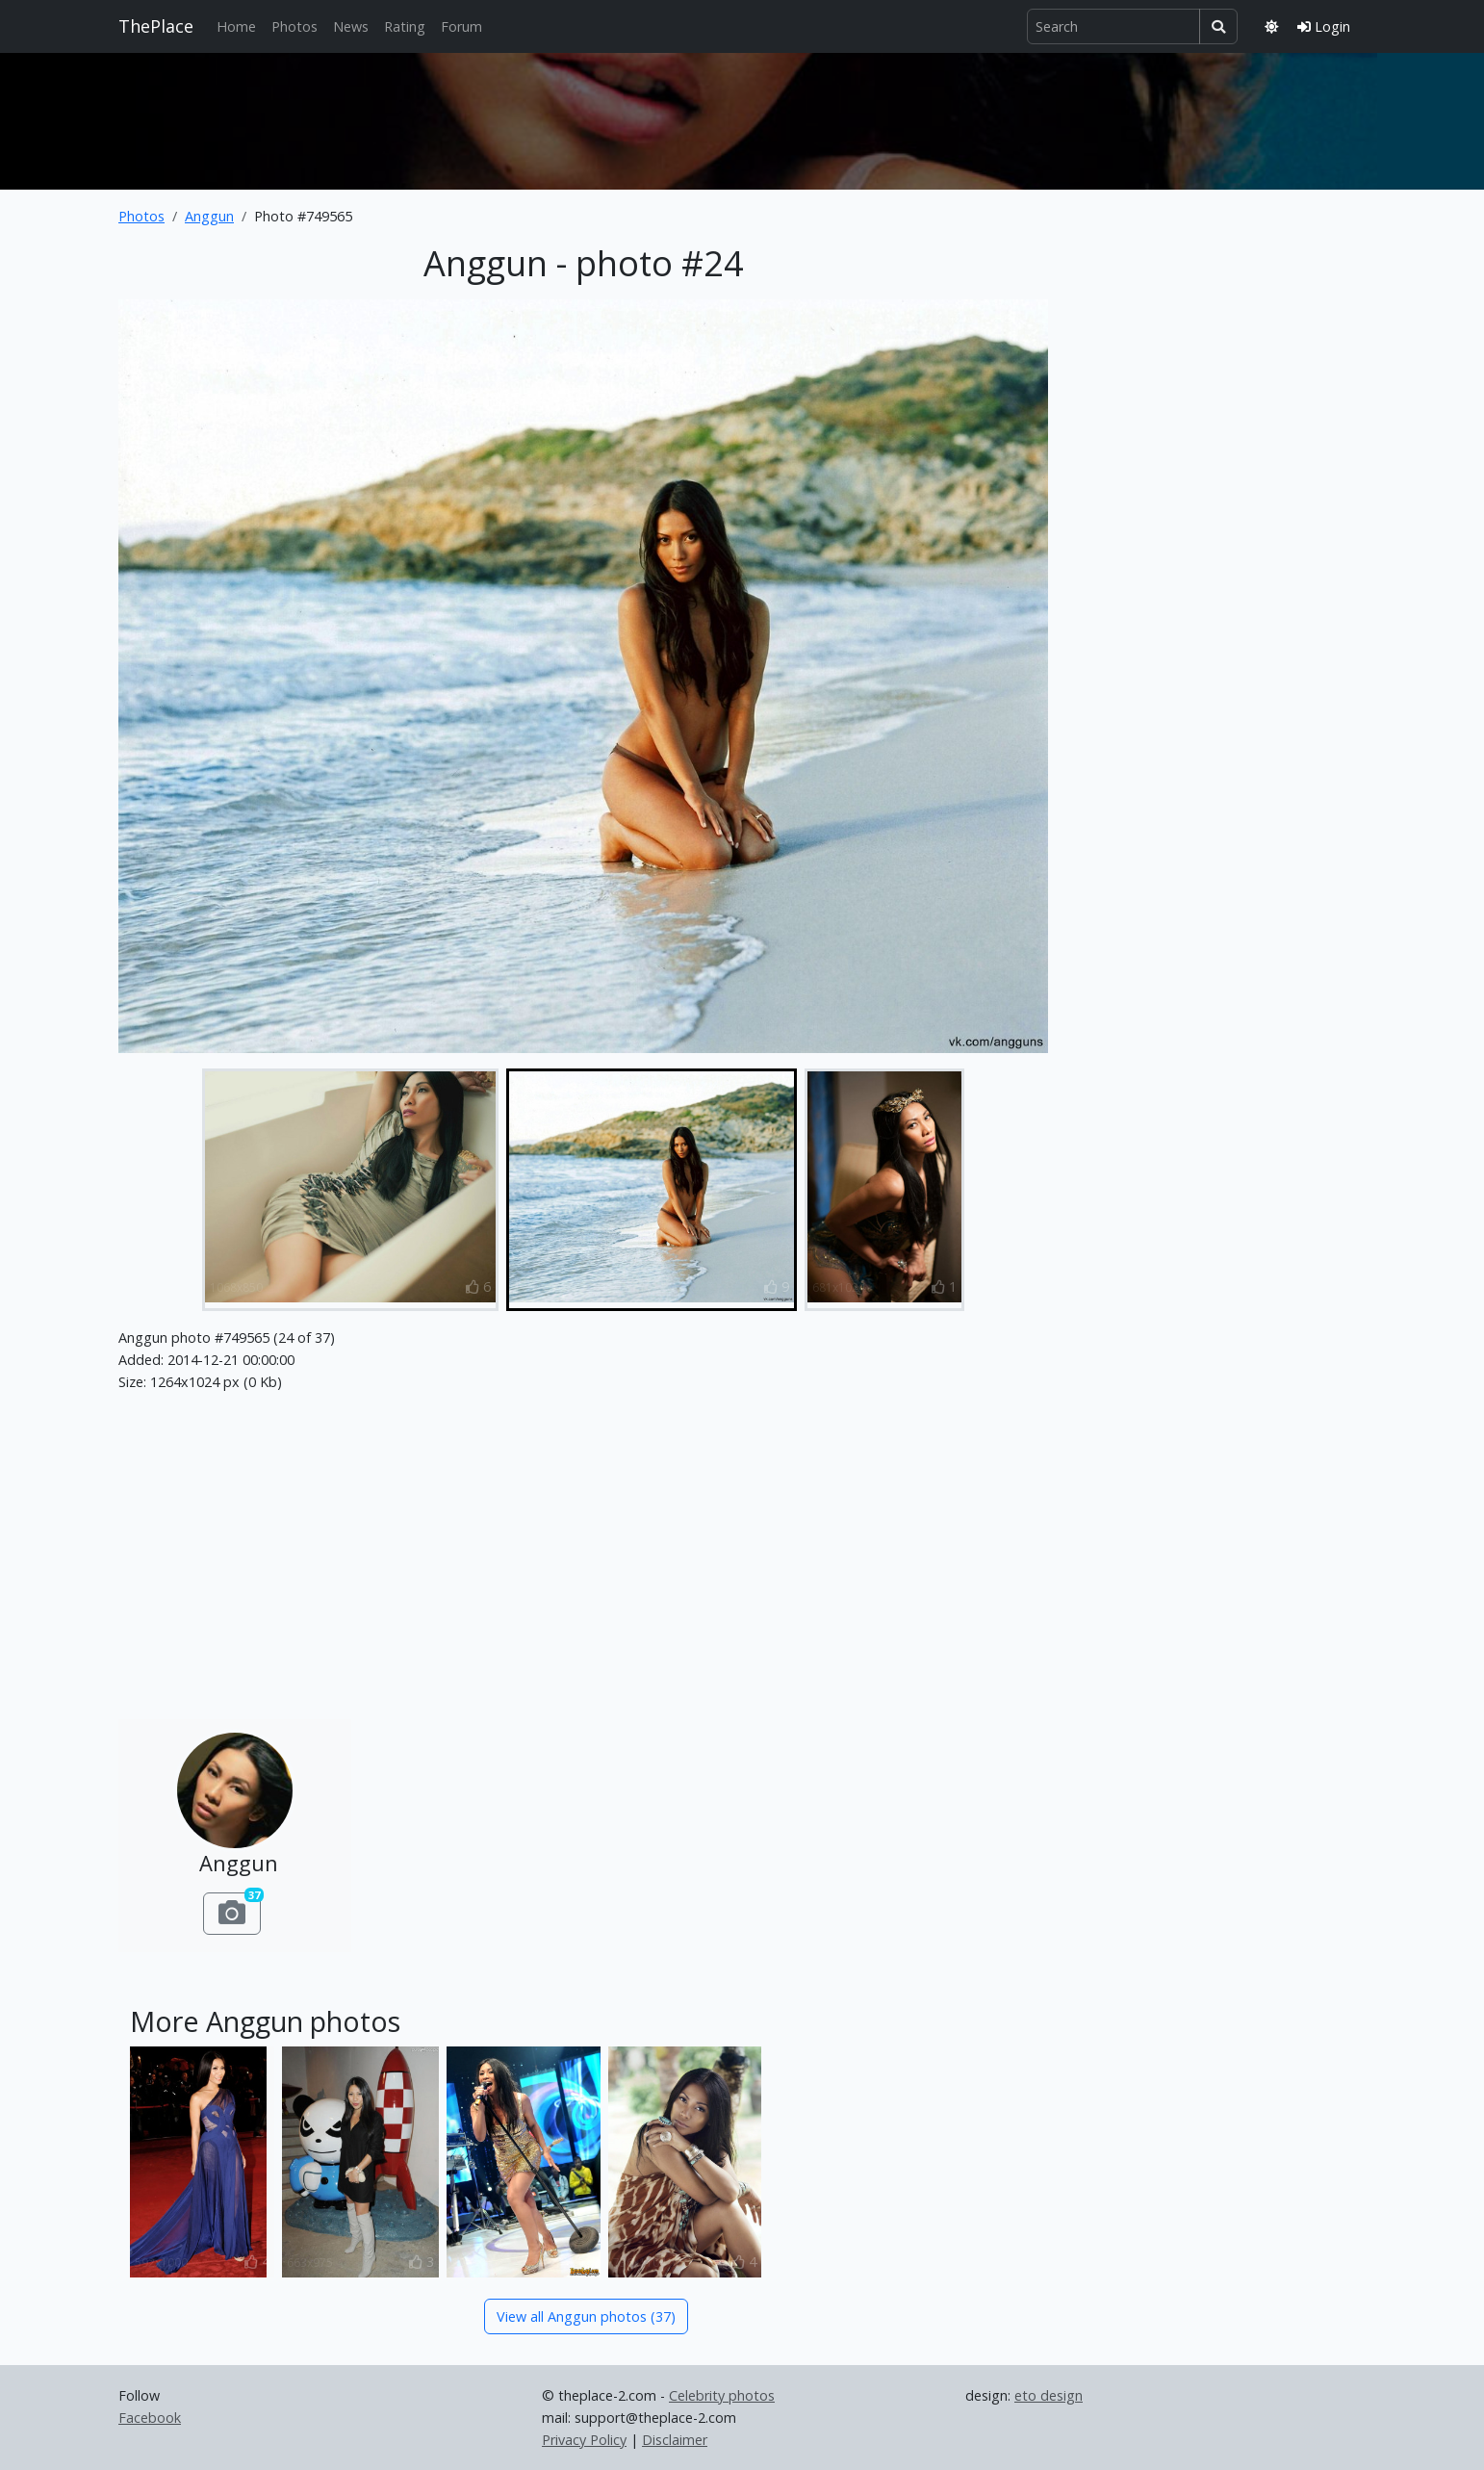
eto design (1048, 2395)
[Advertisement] (742, 117)
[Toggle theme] (1271, 26)
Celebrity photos (722, 2395)
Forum (461, 26)
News (351, 26)
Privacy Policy (584, 2440)
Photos (294, 26)
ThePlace (155, 26)
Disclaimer (674, 2440)
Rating (404, 26)
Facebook (149, 2417)
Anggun (209, 216)
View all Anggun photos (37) (586, 2316)
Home (236, 26)
